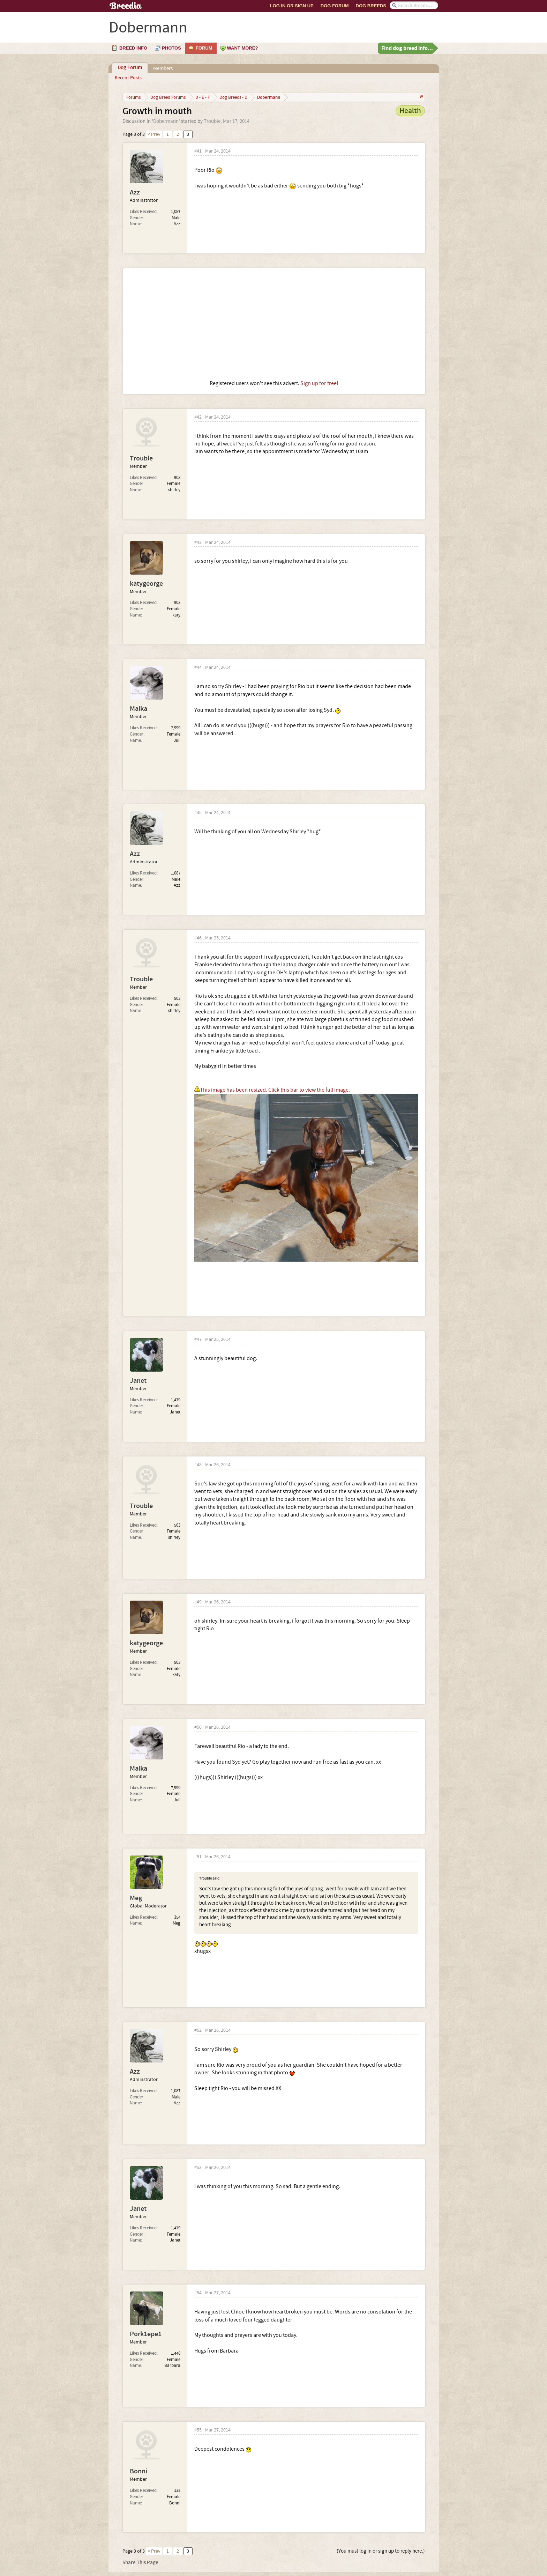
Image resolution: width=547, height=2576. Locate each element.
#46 (198, 938)
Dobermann (166, 121)
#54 (198, 2293)
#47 (198, 1340)
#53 (198, 2168)
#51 (198, 1857)
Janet (138, 1380)
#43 (198, 543)
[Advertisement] (274, 324)
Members (163, 68)
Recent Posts (128, 78)
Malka (138, 708)
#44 (198, 668)
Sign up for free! (319, 383)
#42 (198, 417)
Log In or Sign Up (292, 5)
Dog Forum (335, 5)
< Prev (154, 134)
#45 (198, 813)
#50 (198, 1727)
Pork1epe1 (146, 2334)
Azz (135, 192)
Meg (136, 1898)
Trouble (212, 121)
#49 (198, 1602)
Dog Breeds (371, 5)
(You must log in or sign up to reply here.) (381, 2551)
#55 (198, 2430)
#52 (198, 2031)
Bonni (138, 2471)
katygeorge (146, 584)
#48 (198, 1465)
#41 (198, 151)
